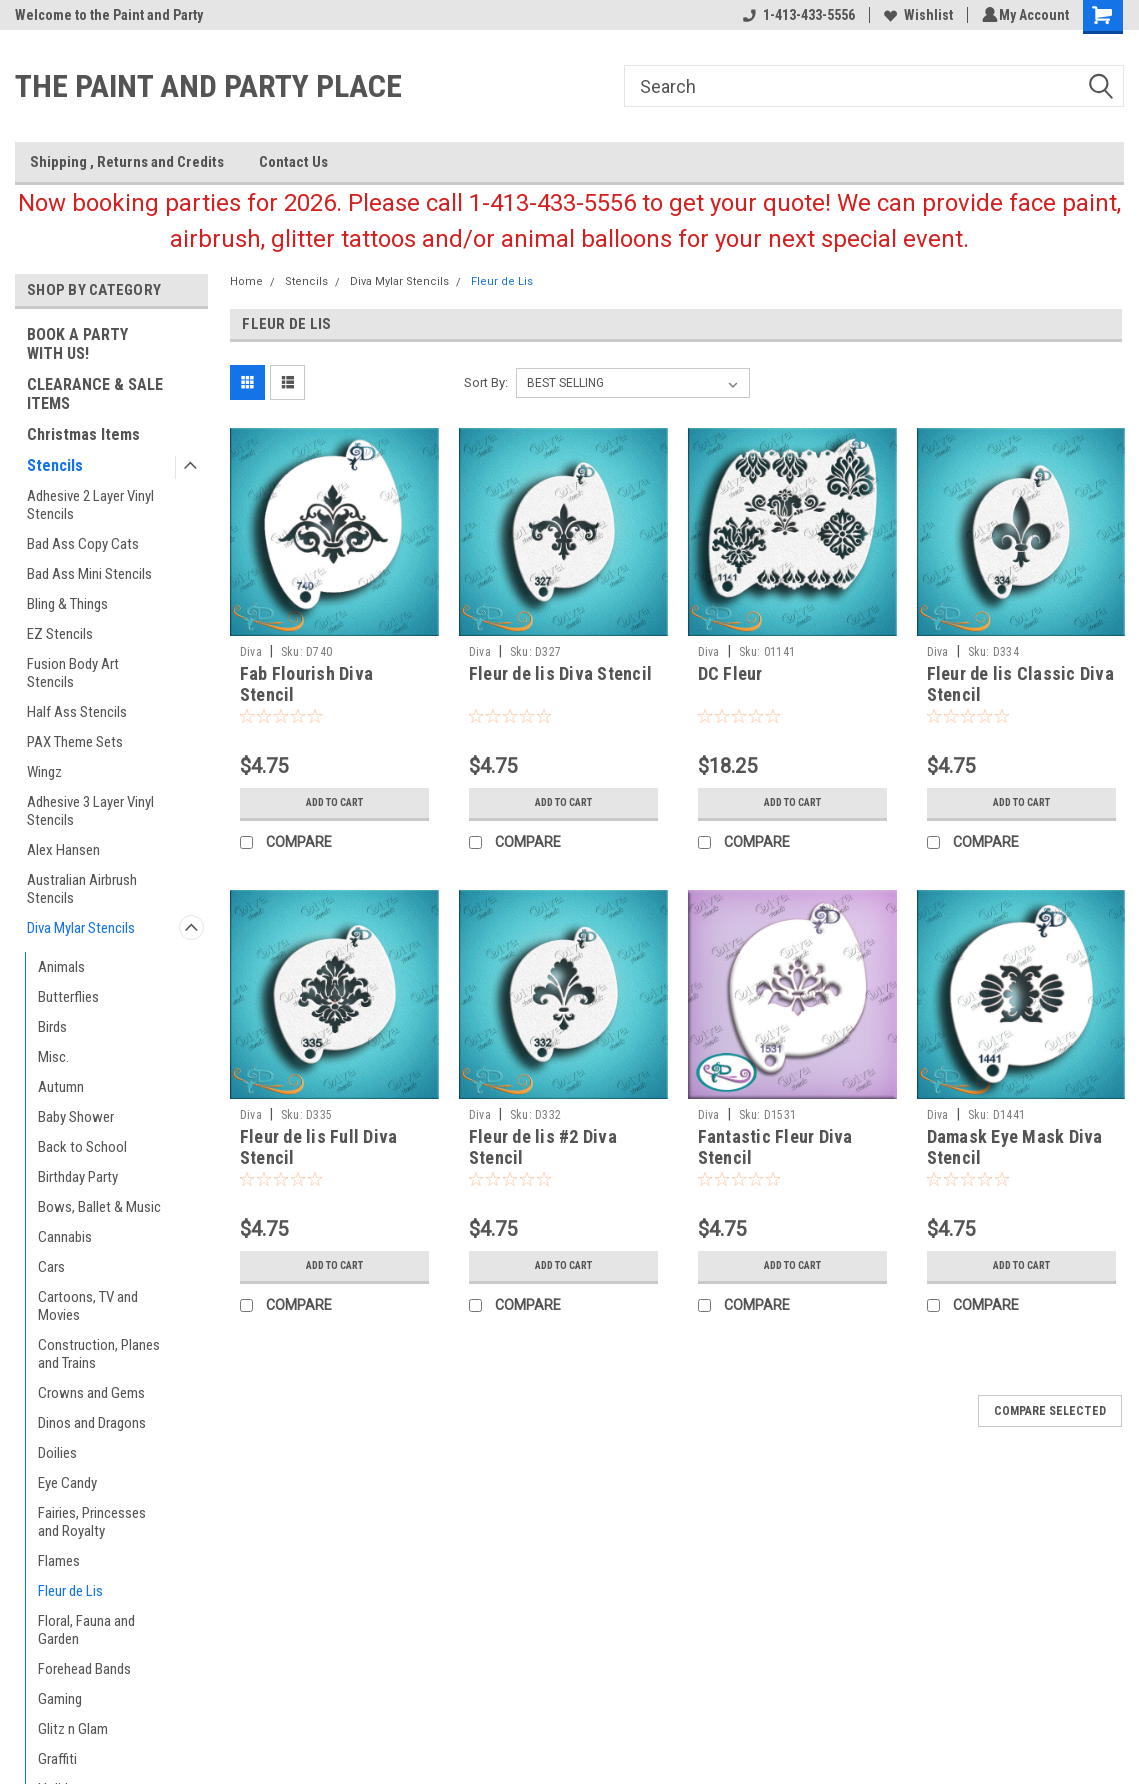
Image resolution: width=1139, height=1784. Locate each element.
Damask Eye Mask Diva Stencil (1015, 1147)
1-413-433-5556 (796, 15)
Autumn (61, 1087)
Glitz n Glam (73, 1729)
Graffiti (57, 1759)
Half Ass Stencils (77, 712)
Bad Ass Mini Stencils (89, 574)
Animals (61, 967)
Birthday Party (78, 1177)
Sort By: (486, 382)
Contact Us (293, 162)
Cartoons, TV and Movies (88, 1306)
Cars (51, 1267)
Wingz (44, 772)
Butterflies (68, 997)
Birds (52, 1027)
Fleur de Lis (70, 1591)
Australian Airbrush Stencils (82, 889)
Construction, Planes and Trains (99, 1354)
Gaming (60, 1699)
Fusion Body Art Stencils (73, 673)
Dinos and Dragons (92, 1423)
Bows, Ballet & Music (99, 1207)
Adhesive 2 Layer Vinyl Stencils (90, 505)
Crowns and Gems (91, 1393)
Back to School (82, 1147)
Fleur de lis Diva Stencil (560, 673)
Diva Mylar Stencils (81, 928)
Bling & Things (67, 604)
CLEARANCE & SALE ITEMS (95, 394)
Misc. (53, 1057)
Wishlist (915, 15)
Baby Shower (76, 1117)
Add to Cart (334, 803)
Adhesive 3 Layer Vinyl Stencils (90, 811)
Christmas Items (83, 434)
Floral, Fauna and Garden (86, 1630)
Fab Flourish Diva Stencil (306, 684)
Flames (59, 1561)
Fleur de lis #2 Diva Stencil (543, 1147)
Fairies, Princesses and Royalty (92, 1522)
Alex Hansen (63, 850)
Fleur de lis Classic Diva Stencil (1020, 684)
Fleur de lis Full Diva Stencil (319, 1147)
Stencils (55, 465)
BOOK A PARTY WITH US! (77, 344)
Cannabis (65, 1237)
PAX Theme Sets (75, 742)
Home (246, 281)
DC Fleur (730, 673)
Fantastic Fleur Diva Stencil (775, 1147)
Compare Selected (1050, 1411)
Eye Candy (67, 1483)
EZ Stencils (60, 634)
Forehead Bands (84, 1669)
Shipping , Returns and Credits (127, 162)
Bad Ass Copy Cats (83, 544)
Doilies (57, 1453)
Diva (251, 652)
